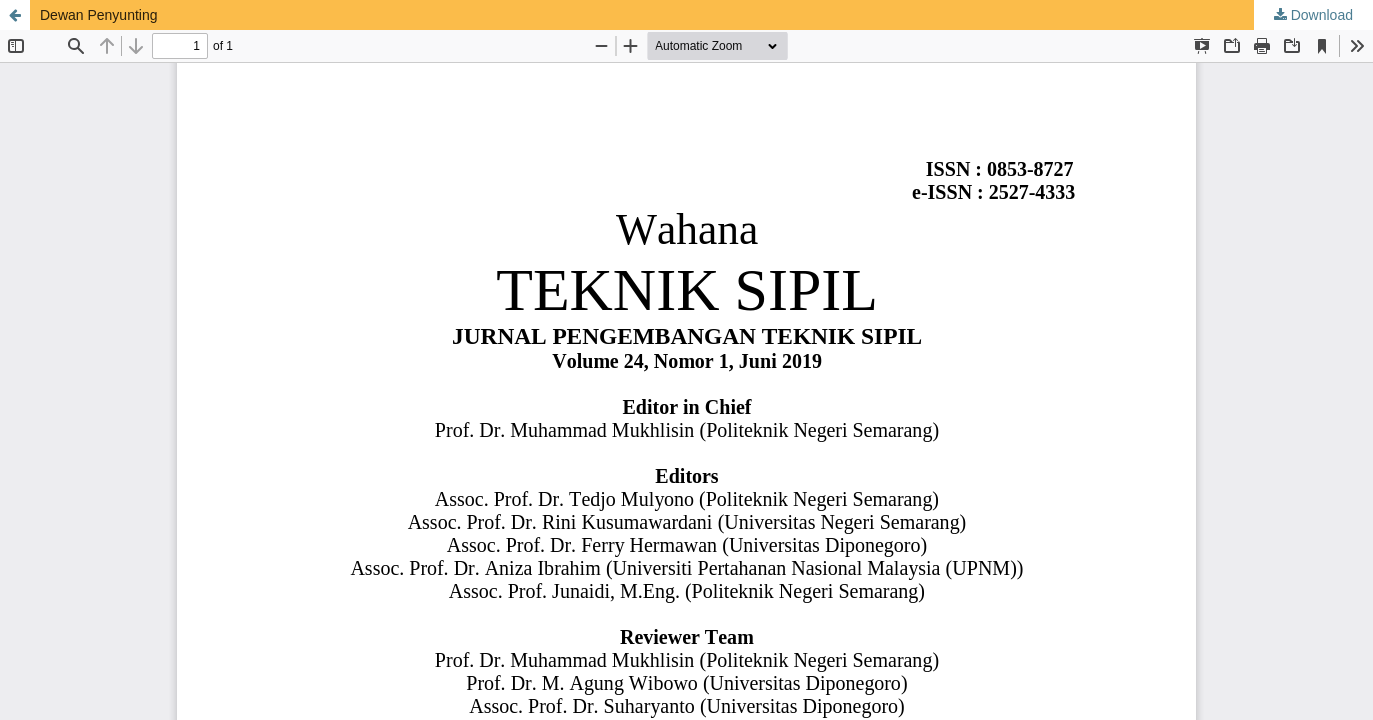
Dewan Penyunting (99, 15)
